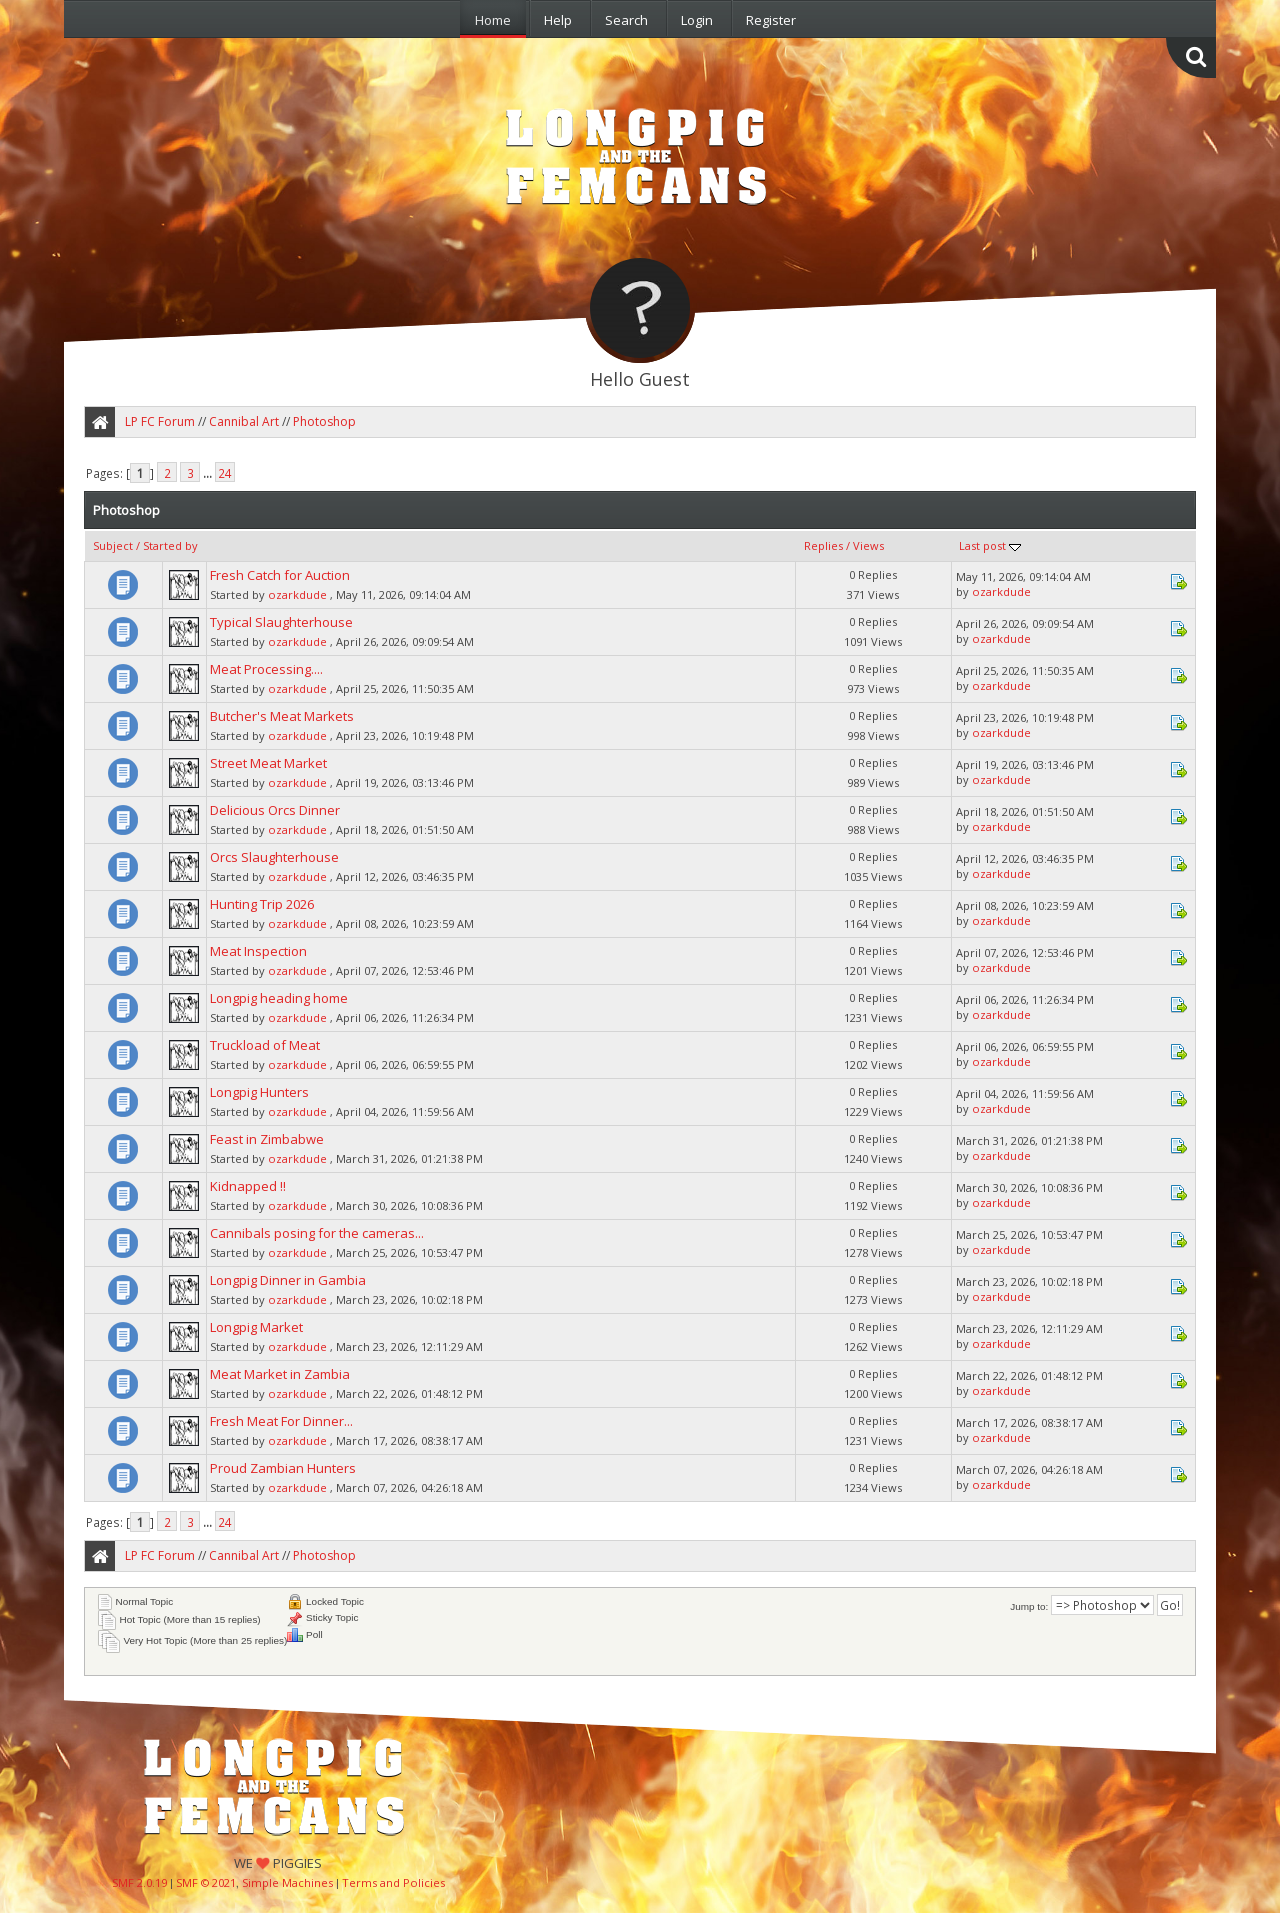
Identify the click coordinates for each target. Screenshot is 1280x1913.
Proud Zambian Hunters (283, 1468)
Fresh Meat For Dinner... (281, 1421)
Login (697, 20)
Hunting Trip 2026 (262, 904)
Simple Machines (287, 1882)
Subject (113, 545)
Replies (823, 545)
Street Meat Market (268, 763)
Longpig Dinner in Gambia (288, 1280)
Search (626, 20)
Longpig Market (256, 1327)
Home (493, 20)
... (209, 473)
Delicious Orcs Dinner (275, 810)
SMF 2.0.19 (139, 1882)
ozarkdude (297, 594)
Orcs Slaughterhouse (274, 857)
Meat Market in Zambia (280, 1374)
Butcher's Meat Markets (282, 716)
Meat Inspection (258, 951)
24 (225, 473)
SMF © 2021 (206, 1882)
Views (868, 545)
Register (771, 20)
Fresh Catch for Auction (280, 575)
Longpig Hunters (259, 1092)
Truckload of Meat (265, 1045)
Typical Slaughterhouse (281, 622)
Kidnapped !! (248, 1186)
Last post (990, 545)
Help (558, 20)
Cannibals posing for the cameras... (317, 1233)
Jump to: (1029, 1606)
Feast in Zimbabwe (267, 1139)
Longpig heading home (279, 998)
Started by (170, 545)
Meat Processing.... (266, 669)
